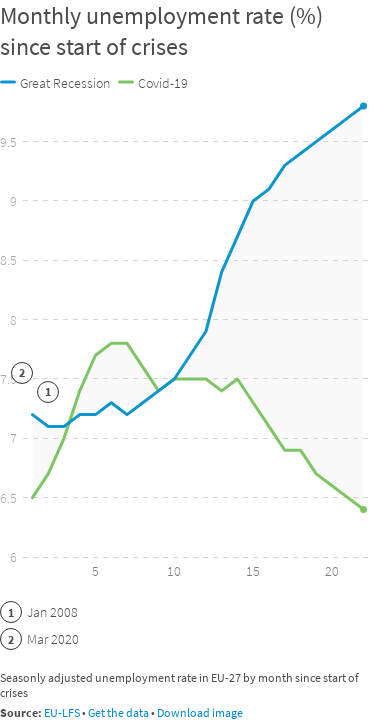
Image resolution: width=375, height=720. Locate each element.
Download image (200, 712)
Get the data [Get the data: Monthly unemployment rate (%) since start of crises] (118, 712)
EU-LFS (62, 712)
